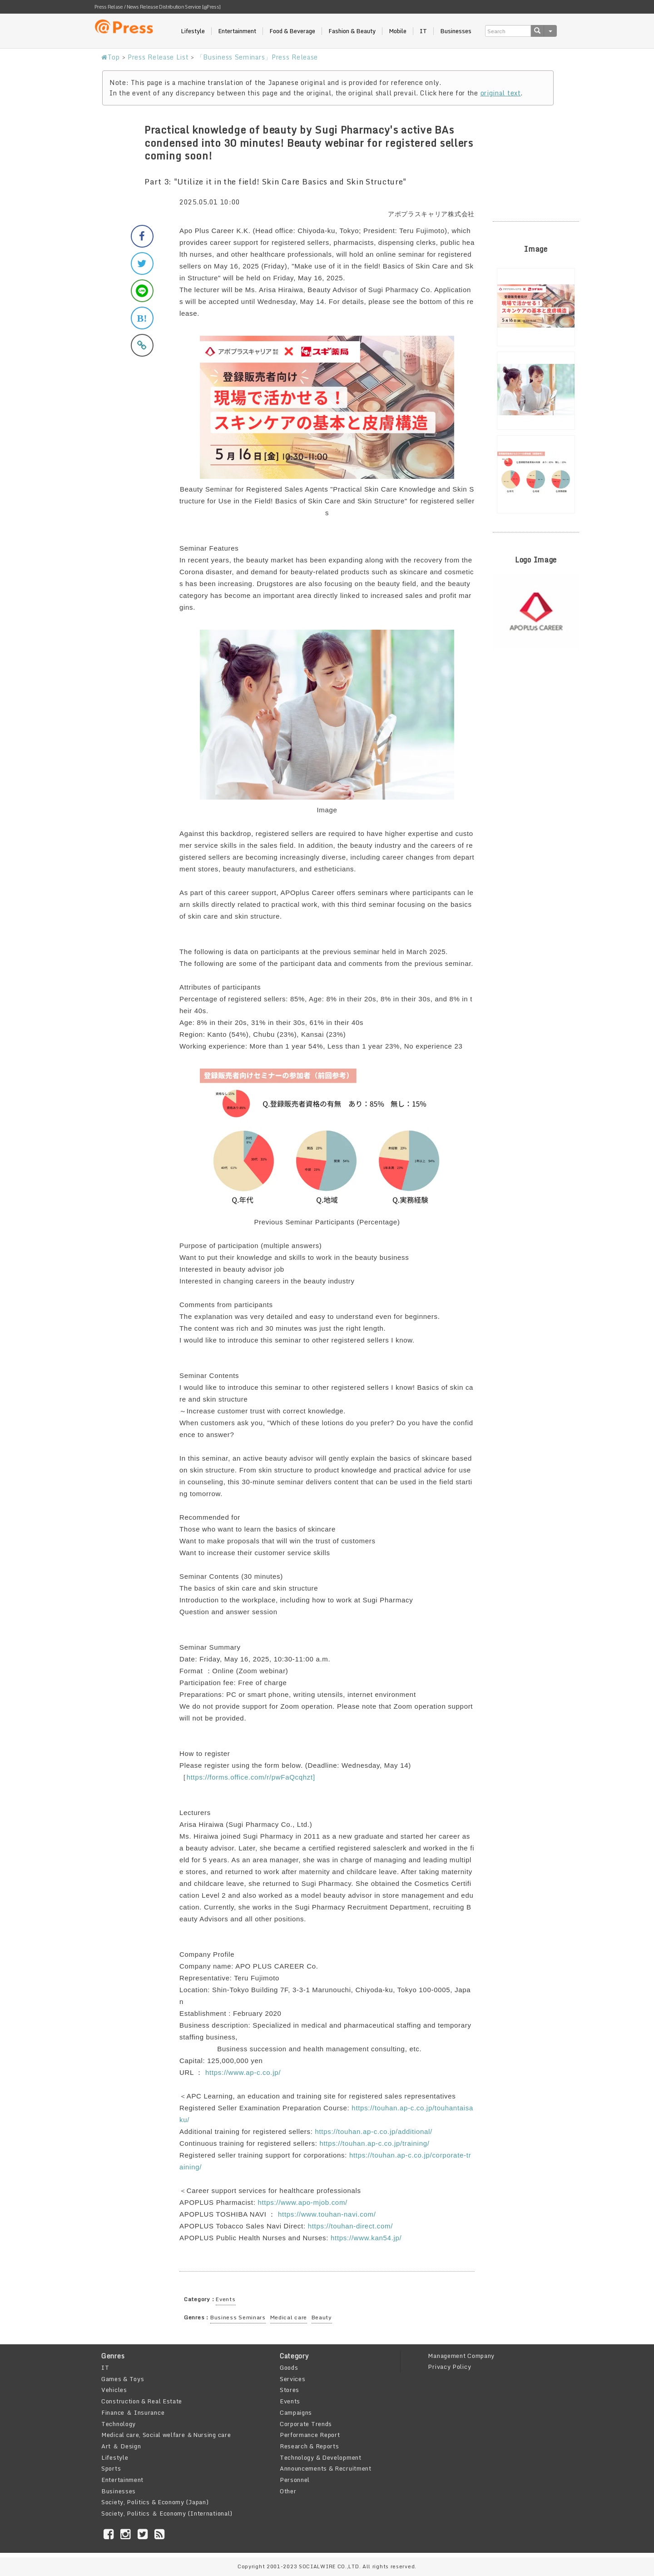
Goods (289, 2367)
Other (288, 2491)
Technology (118, 2424)
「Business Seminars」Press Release (257, 57)
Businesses (455, 31)
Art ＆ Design (121, 2446)
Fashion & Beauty (352, 31)
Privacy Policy (449, 2367)
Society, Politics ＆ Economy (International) (167, 2513)
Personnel (295, 2480)
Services (293, 2379)
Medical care (288, 2317)
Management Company (461, 2356)
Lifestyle (193, 31)
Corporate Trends (306, 2424)
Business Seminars (238, 2317)
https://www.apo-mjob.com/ (302, 2202)
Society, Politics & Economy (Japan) (155, 2502)
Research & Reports (309, 2446)
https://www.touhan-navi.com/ (327, 2214)
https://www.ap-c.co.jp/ (243, 2072)
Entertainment (237, 31)
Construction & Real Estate (141, 2401)
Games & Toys (122, 2379)
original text (501, 93)
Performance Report (310, 2435)
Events (225, 2299)
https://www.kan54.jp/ (366, 2238)
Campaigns (296, 2412)
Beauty (322, 2317)
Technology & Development (321, 2457)
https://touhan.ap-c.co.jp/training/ (374, 2143)
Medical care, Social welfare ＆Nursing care (166, 2435)
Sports (111, 2468)
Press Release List (158, 57)
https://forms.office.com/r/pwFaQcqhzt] (251, 1777)
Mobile (397, 31)
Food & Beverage (292, 31)
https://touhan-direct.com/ (350, 2226)
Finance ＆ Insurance (132, 2412)
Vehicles (114, 2390)
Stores (289, 2390)
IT (423, 31)
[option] (536, 307)
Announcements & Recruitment (326, 2468)
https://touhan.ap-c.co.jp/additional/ (373, 2131)
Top (110, 57)
